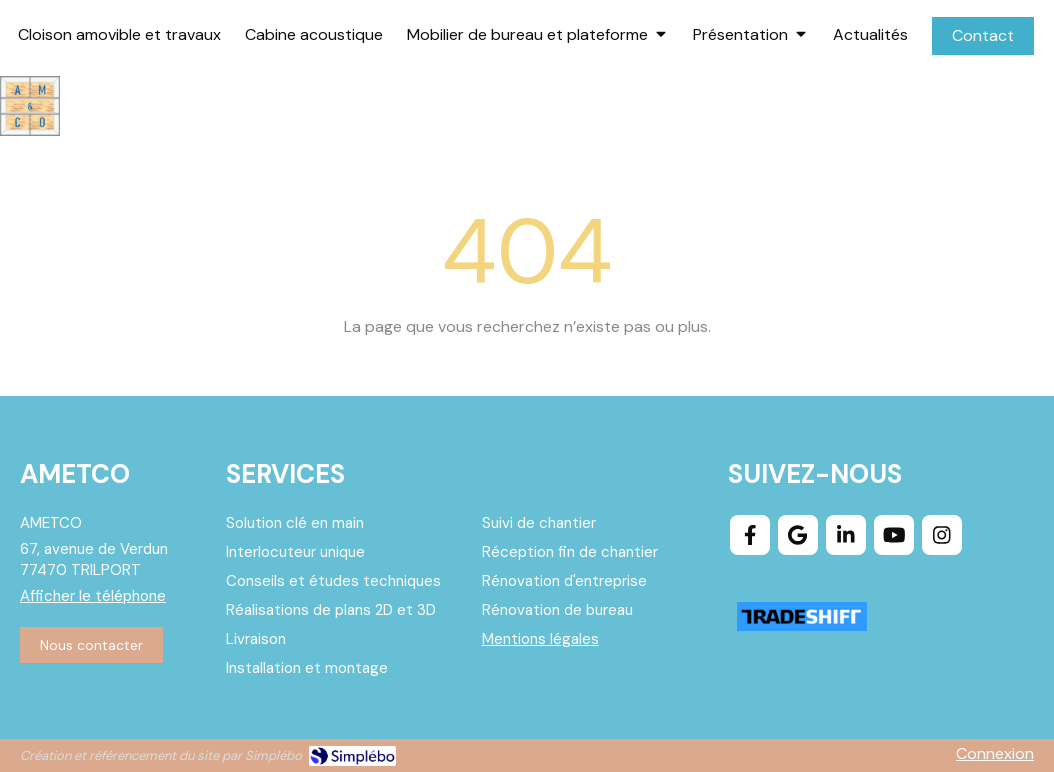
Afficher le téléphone (93, 596)
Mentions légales (540, 639)
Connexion (995, 753)
